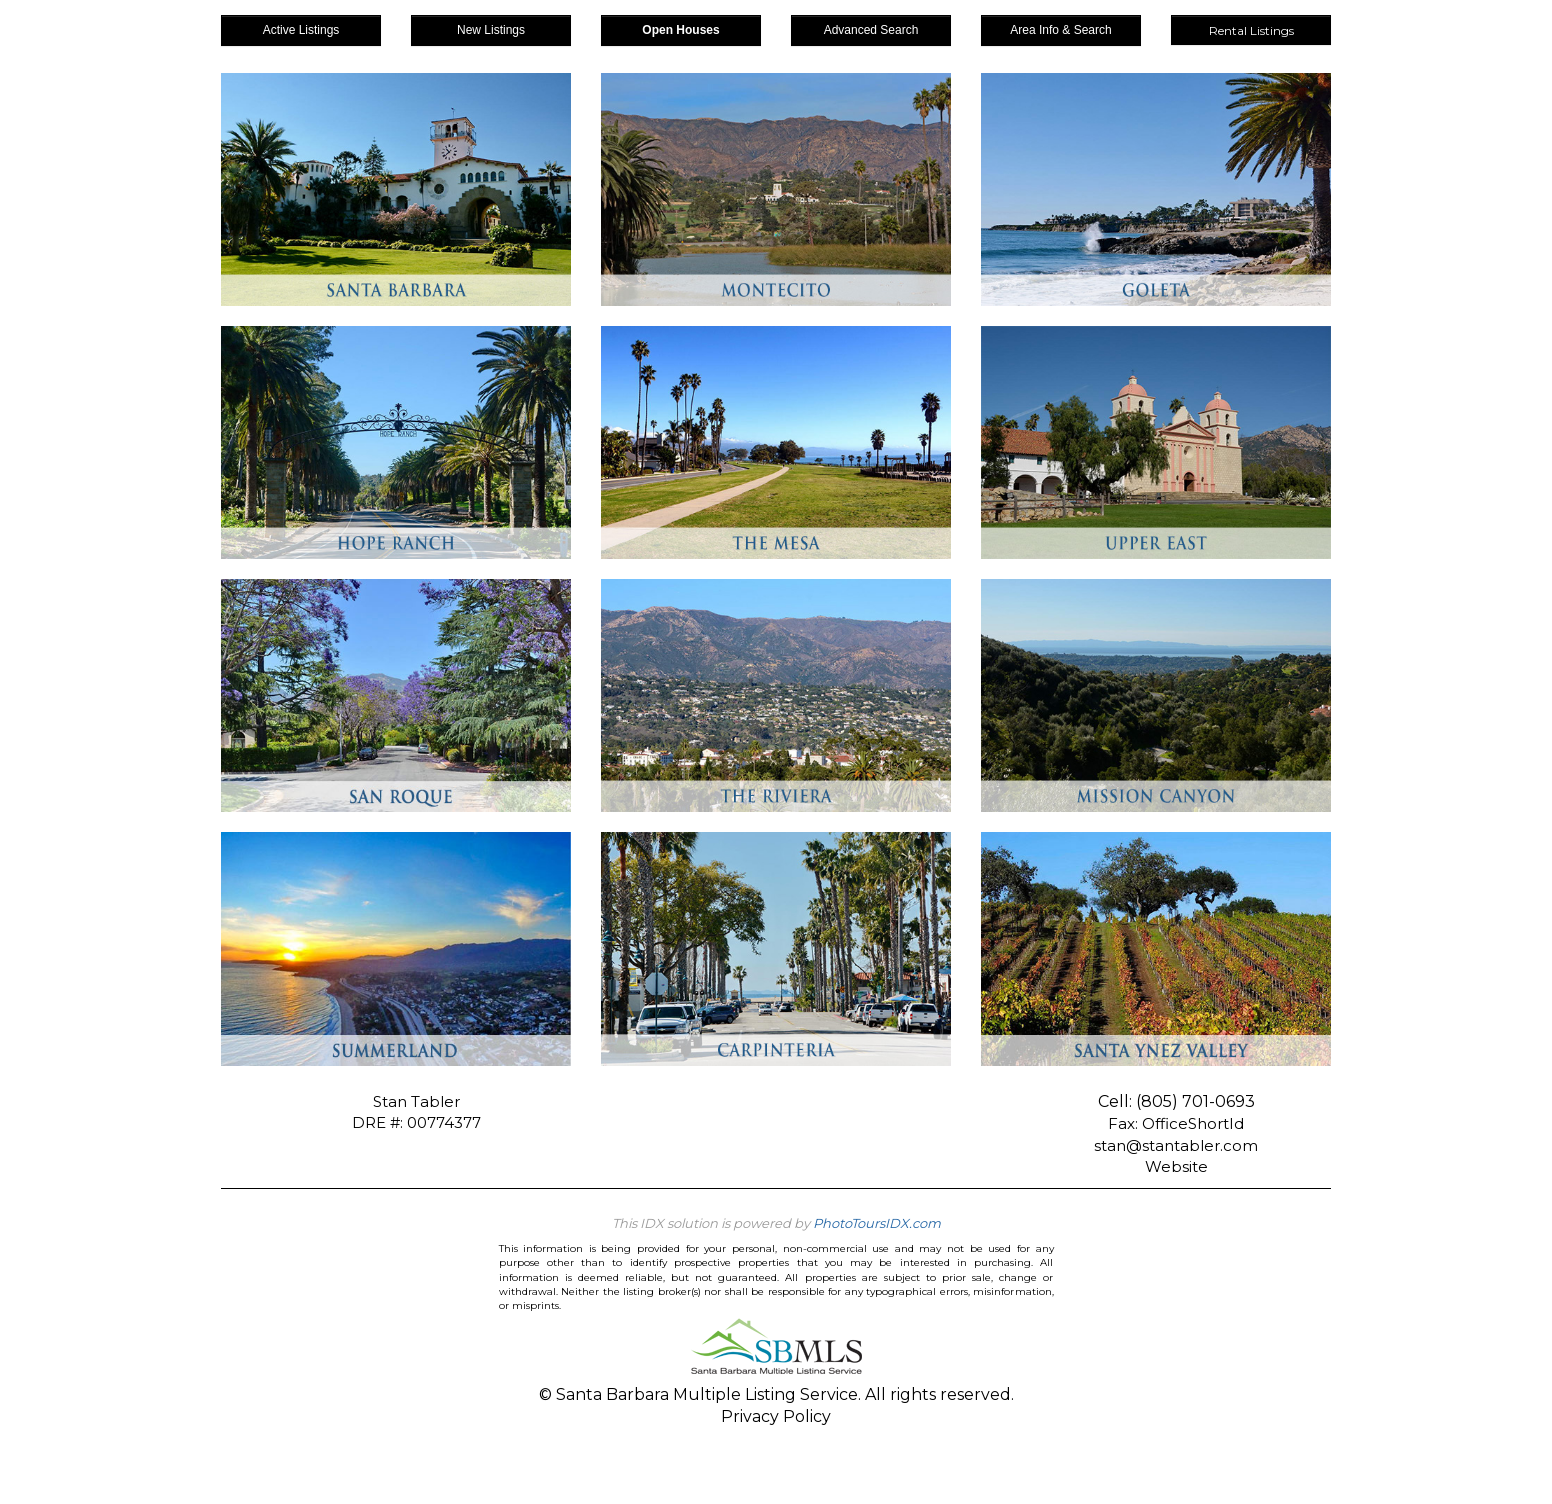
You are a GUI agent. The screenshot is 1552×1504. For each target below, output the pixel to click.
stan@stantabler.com (1176, 1145)
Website (1176, 1166)
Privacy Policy (776, 1416)
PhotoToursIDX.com (877, 1223)
